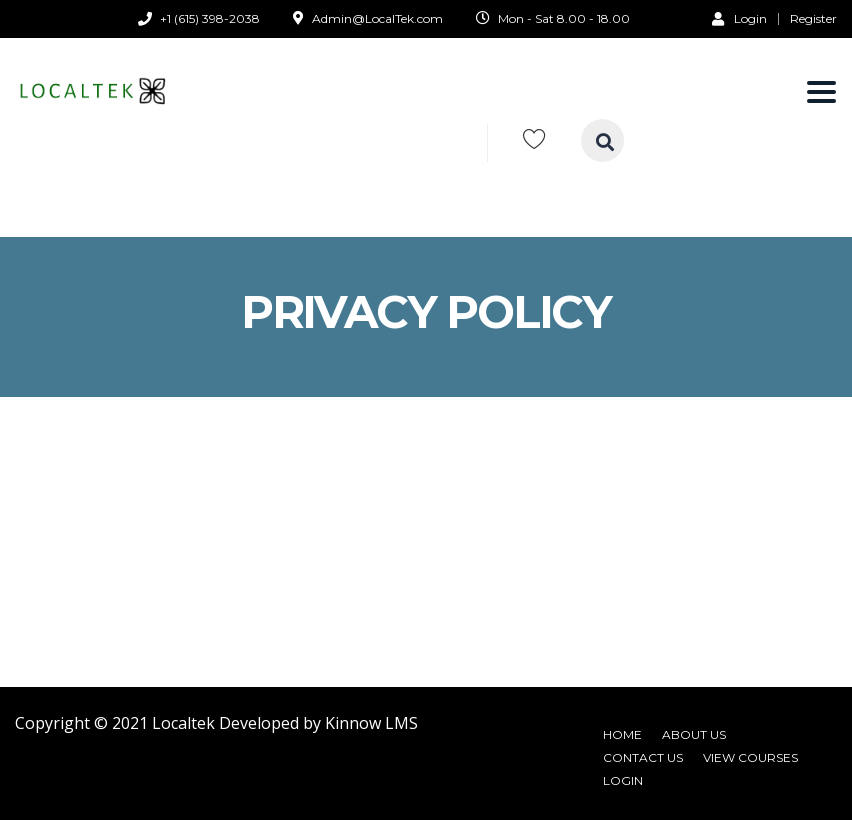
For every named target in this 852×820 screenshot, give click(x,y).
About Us (694, 734)
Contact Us (643, 757)
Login (739, 18)
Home (622, 734)
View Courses (750, 757)
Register (813, 19)
